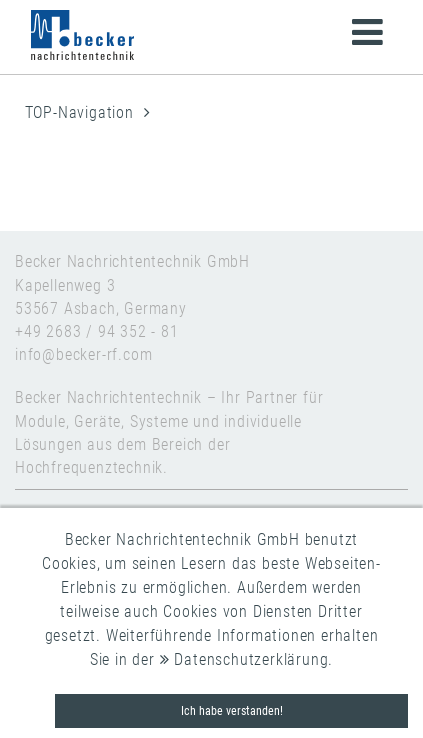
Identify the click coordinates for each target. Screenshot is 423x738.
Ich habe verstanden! (232, 711)
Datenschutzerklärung (244, 659)
